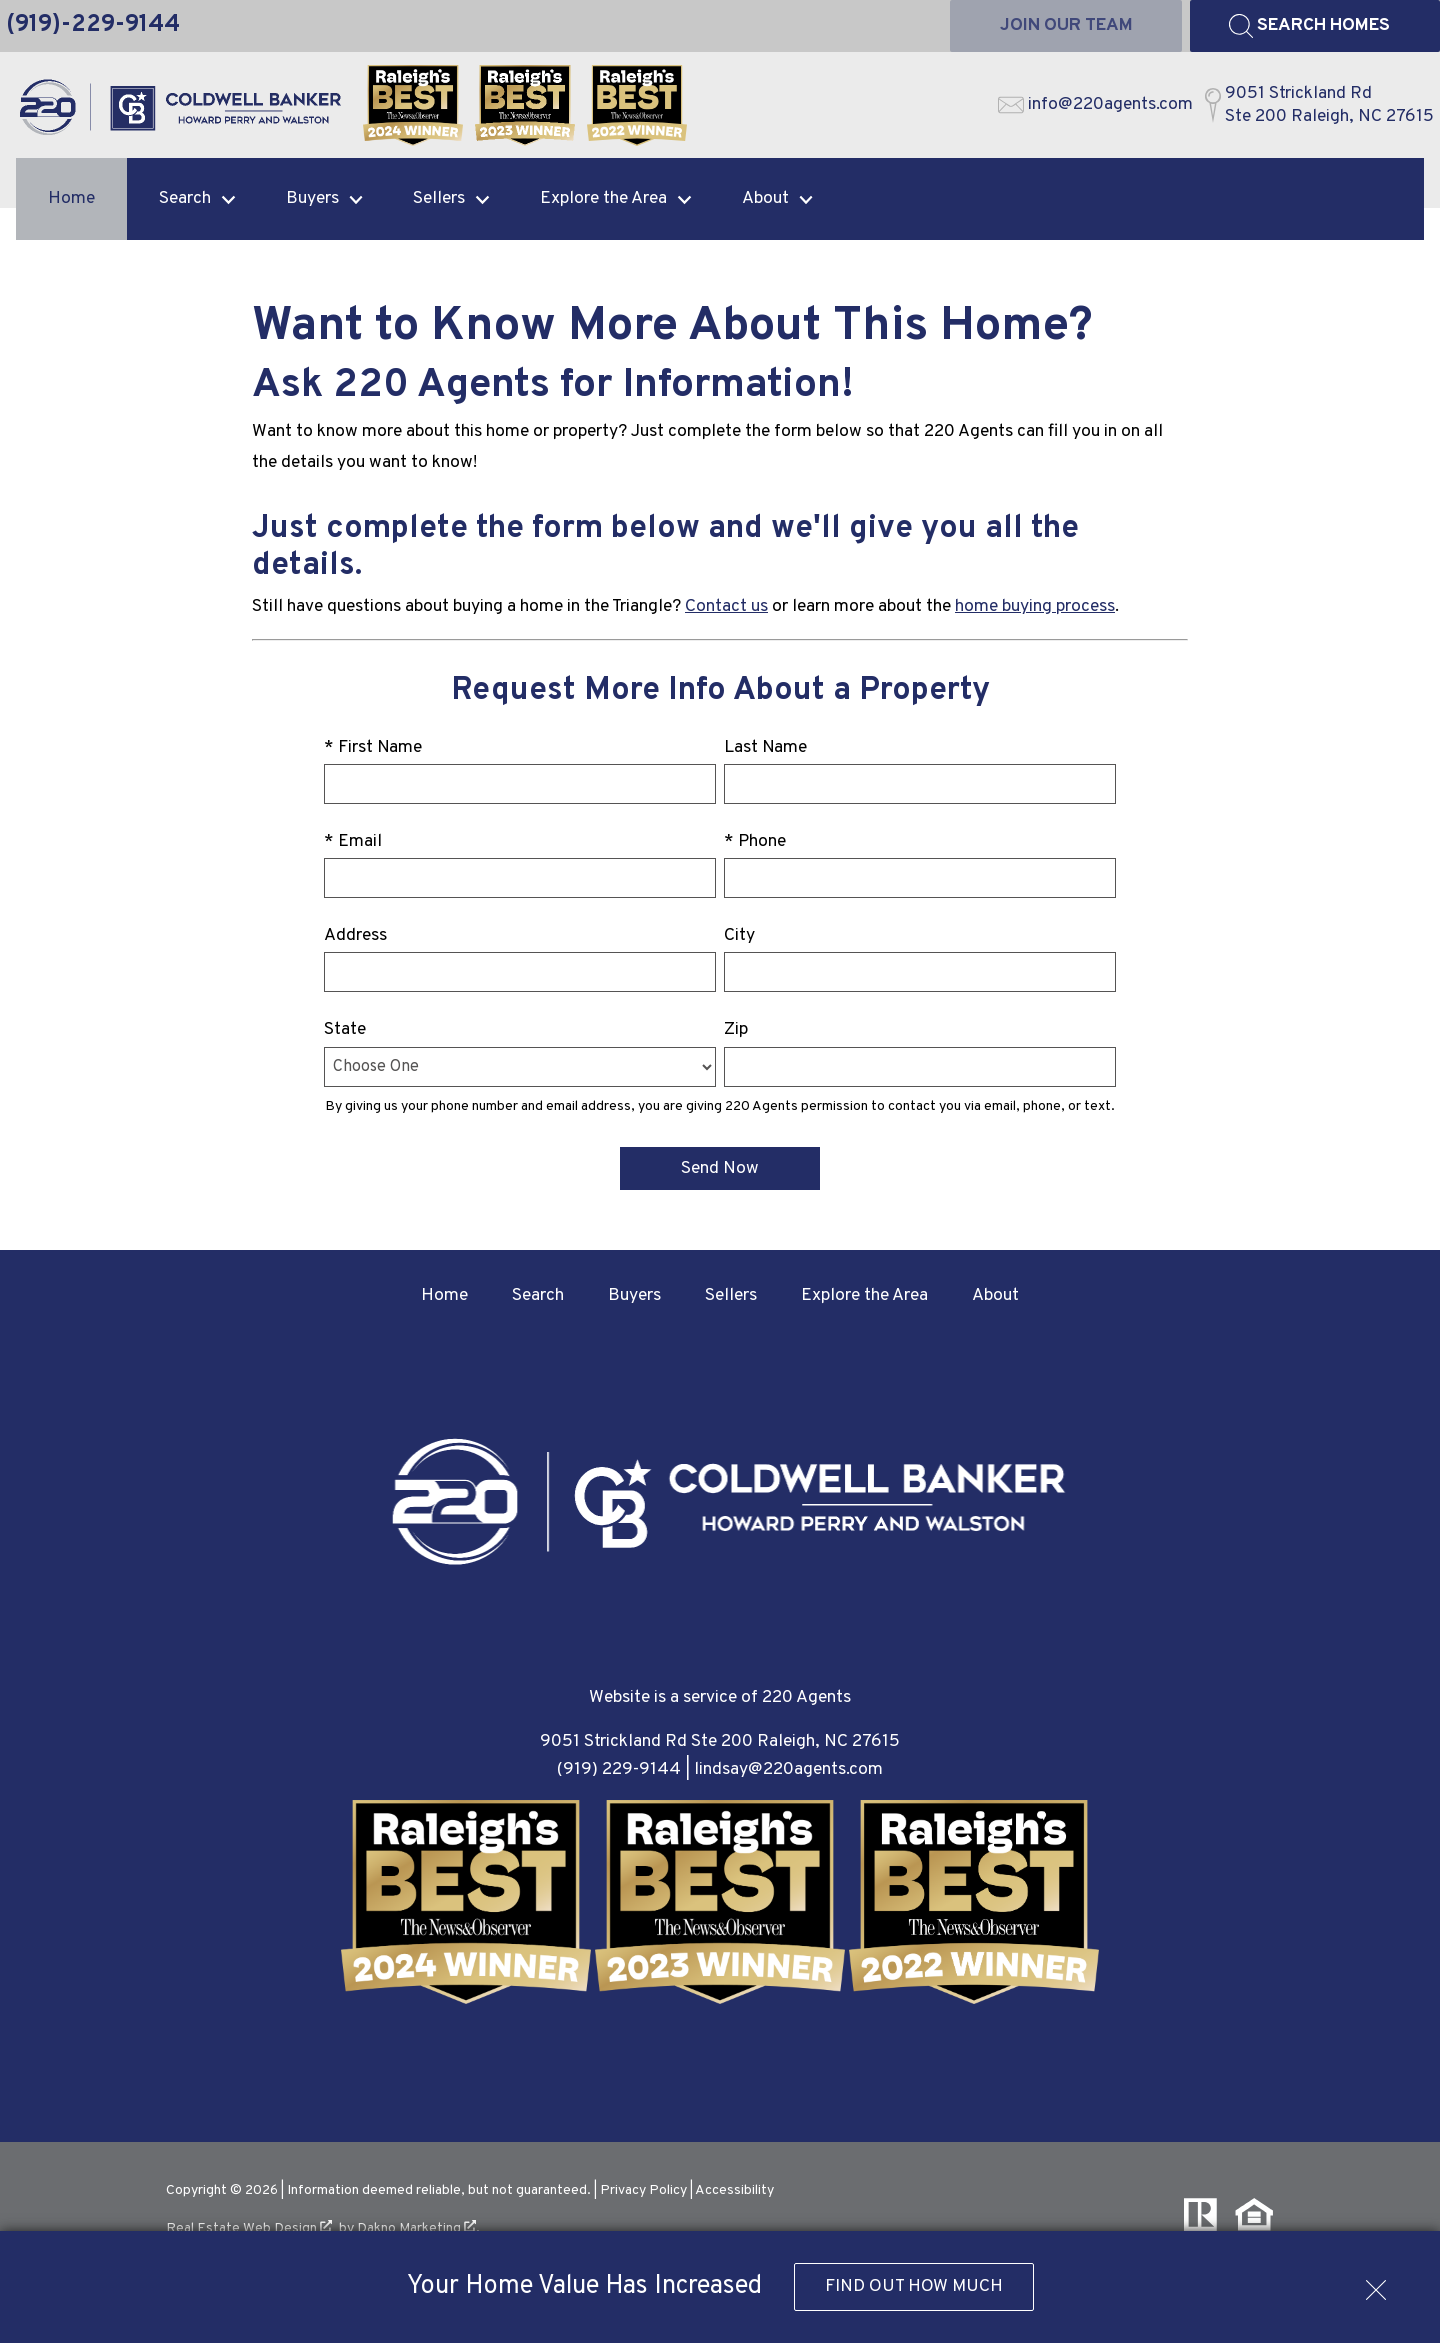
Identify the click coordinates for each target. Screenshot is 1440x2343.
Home (71, 198)
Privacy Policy (643, 2190)
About (995, 1295)
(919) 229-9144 (619, 1769)
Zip (736, 1029)
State (345, 1029)
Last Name (765, 747)
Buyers (634, 1295)
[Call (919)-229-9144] (93, 26)
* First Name (373, 747)
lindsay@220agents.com (788, 1769)
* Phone (755, 841)
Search (538, 1295)
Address (355, 935)
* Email (353, 841)
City (739, 935)
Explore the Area (864, 1295)
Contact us (726, 606)
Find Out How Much (914, 2286)
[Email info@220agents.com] (1095, 105)
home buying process (1035, 606)
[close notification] (1376, 2283)
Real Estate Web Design (249, 2228)
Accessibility (734, 2190)
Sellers (731, 1295)
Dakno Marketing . (418, 2228)
